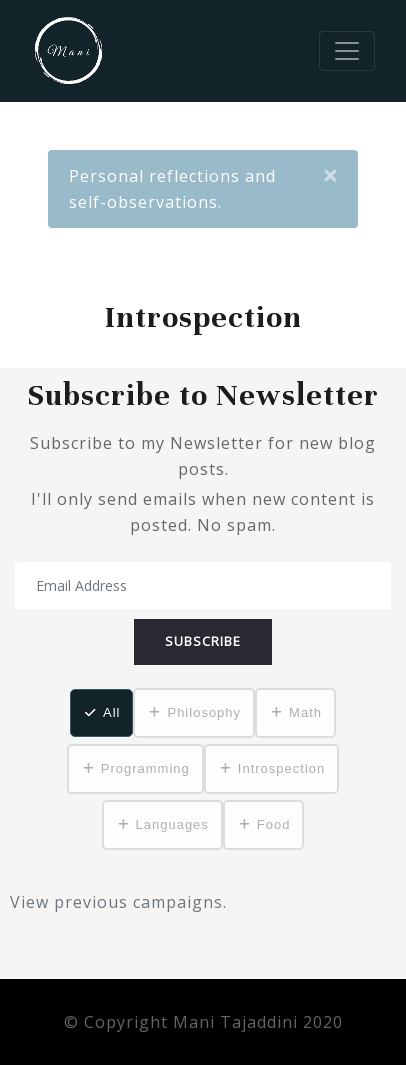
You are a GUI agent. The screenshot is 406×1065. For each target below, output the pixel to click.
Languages (172, 824)
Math (305, 712)
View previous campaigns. (118, 902)
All (111, 712)
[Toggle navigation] (347, 51)
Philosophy (204, 712)
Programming (145, 768)
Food (274, 824)
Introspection (281, 768)
